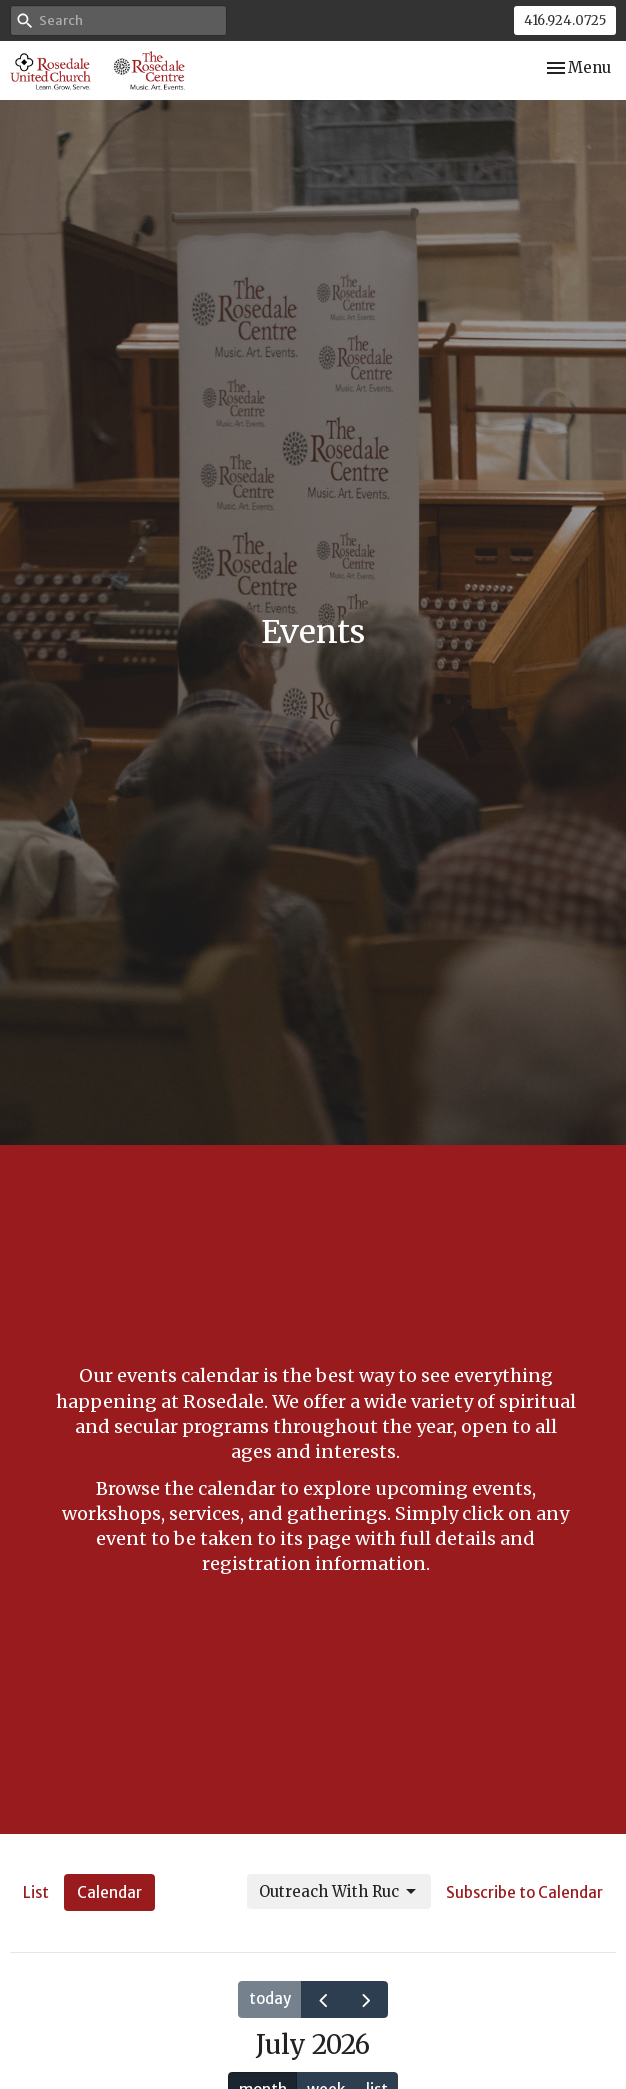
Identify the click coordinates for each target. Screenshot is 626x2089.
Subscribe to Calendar (524, 1892)
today (270, 1998)
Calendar (109, 1892)
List (36, 1892)
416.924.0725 (565, 20)
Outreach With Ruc (339, 1892)
